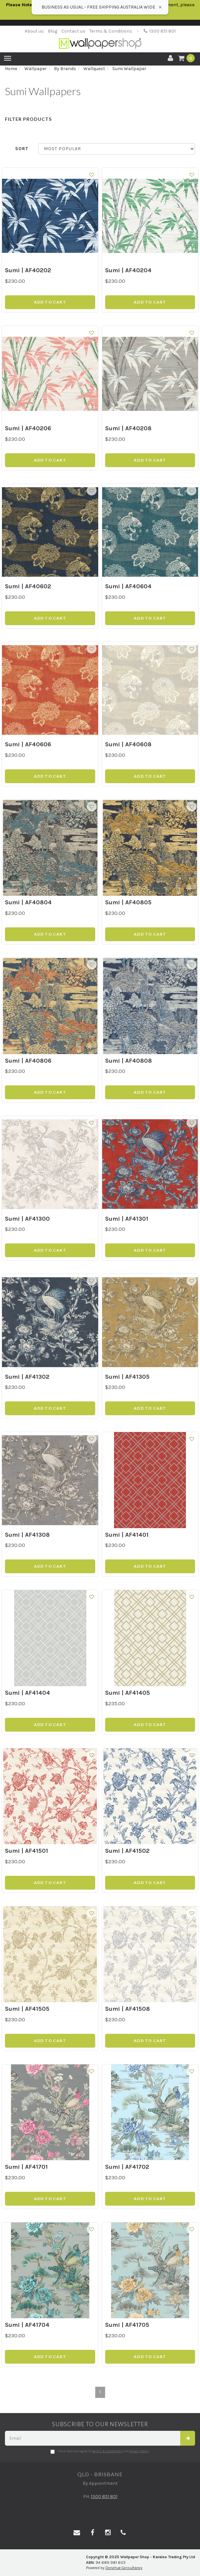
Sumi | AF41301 (126, 1218)
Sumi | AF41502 (127, 1850)
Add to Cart (50, 302)
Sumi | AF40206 (28, 428)
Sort (21, 148)
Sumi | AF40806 (28, 1060)
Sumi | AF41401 (127, 1534)
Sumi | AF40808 (128, 1060)
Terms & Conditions (110, 31)
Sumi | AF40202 (28, 270)
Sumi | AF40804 (28, 902)
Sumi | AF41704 (27, 2324)
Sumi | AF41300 (27, 1218)
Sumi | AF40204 (128, 270)
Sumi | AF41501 (26, 1850)
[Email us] (76, 2532)
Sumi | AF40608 (128, 744)
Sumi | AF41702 (127, 2166)
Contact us (73, 31)
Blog (52, 31)
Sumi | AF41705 (127, 2324)
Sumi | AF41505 (27, 2008)
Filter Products (28, 119)
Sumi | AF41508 (127, 2008)
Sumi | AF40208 (128, 428)
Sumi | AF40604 (128, 586)
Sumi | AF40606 (28, 744)
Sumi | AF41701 (26, 2166)
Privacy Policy (139, 2451)
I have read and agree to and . (100, 2451)
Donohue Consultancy (123, 2568)
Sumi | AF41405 (127, 1692)
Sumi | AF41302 (27, 1376)
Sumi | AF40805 (128, 902)
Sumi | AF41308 (27, 1534)
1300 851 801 (160, 31)
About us (34, 31)
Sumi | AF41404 (27, 1692)
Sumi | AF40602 (28, 586)
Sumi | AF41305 (127, 1376)
